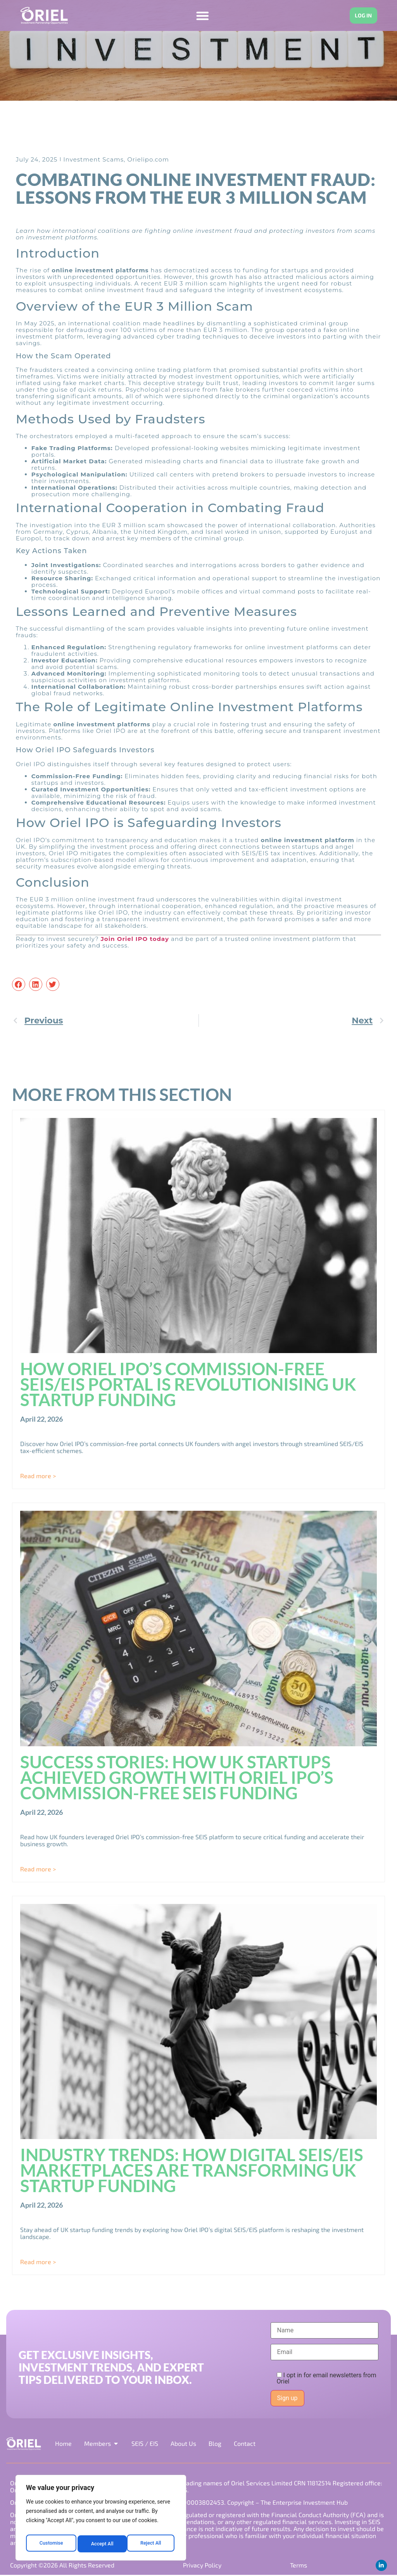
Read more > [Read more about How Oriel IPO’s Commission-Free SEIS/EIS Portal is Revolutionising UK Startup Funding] (38, 1476)
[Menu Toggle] (200, 15)
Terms (297, 2565)
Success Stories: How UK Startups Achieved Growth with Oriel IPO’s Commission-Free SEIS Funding (176, 1777)
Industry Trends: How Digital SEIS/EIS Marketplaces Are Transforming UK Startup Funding (191, 2170)
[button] (18, 984)
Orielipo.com (148, 159)
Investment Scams (93, 159)
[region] (101, 2520)
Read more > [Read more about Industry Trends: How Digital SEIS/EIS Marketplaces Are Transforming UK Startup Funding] (38, 2262)
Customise (51, 2544)
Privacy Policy (202, 2565)
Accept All (151, 2544)
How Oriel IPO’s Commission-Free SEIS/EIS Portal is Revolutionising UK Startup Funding (188, 1384)
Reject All (101, 2544)
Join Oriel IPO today (135, 938)
